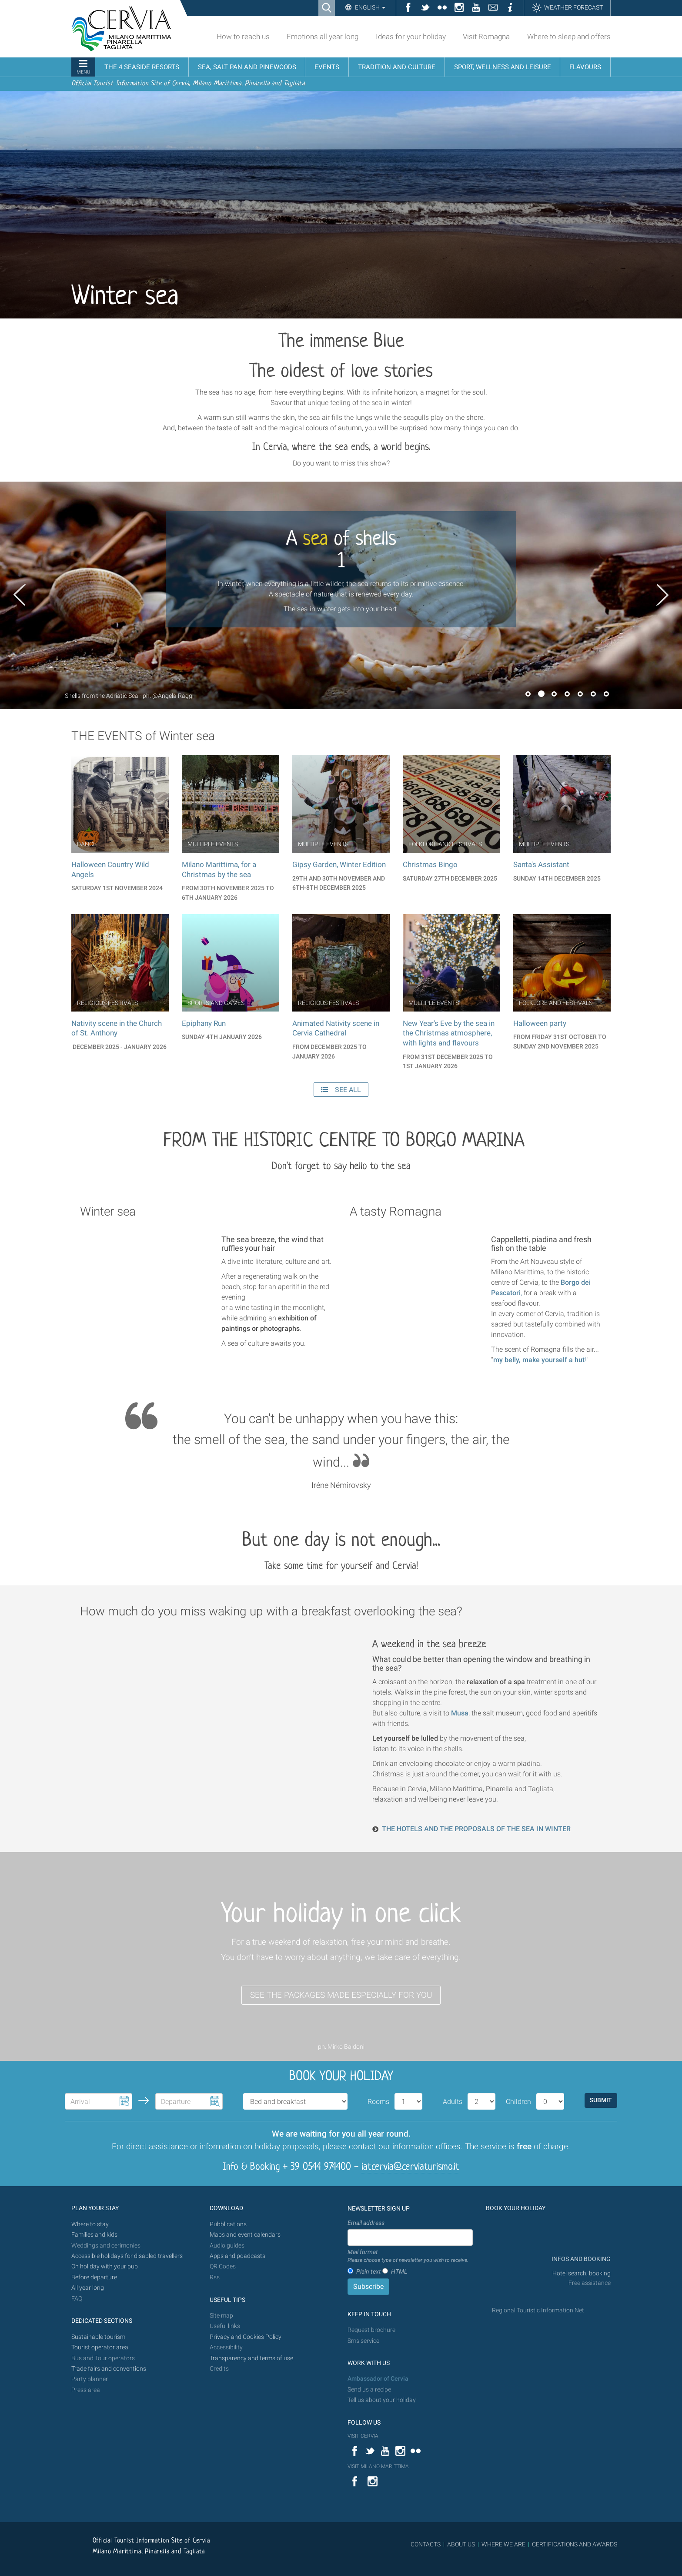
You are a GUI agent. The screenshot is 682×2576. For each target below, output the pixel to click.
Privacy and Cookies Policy (245, 2337)
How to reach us (243, 36)
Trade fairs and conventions (108, 2368)
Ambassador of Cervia (378, 2378)
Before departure (94, 2277)
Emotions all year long (322, 36)
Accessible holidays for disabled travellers (127, 2256)
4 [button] (567, 694)
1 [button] (528, 694)
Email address (366, 2222)
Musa (459, 1713)
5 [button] (580, 694)
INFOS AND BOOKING (580, 2259)
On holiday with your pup (104, 2266)
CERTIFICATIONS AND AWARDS (574, 2544)
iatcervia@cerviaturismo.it (410, 2167)
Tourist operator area (99, 2347)
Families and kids (94, 2234)
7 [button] (606, 694)
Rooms (378, 2101)
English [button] (369, 7)
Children (518, 2101)
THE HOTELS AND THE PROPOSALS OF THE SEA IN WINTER (476, 1829)
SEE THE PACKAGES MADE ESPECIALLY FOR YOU (341, 1995)
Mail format (408, 2256)
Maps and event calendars (245, 2234)
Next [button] (662, 595)
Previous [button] (19, 595)
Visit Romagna (486, 36)
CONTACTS (426, 2544)
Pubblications (228, 2224)
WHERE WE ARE (503, 2544)
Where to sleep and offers (569, 36)
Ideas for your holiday (411, 36)
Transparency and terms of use (251, 2358)
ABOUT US (461, 2544)
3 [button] (554, 694)
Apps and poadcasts (237, 2256)
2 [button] (541, 693)
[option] (341, 595)
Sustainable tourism (98, 2337)
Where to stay (90, 2224)
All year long (87, 2287)
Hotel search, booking (581, 2273)
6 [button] (593, 694)
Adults (452, 2101)
